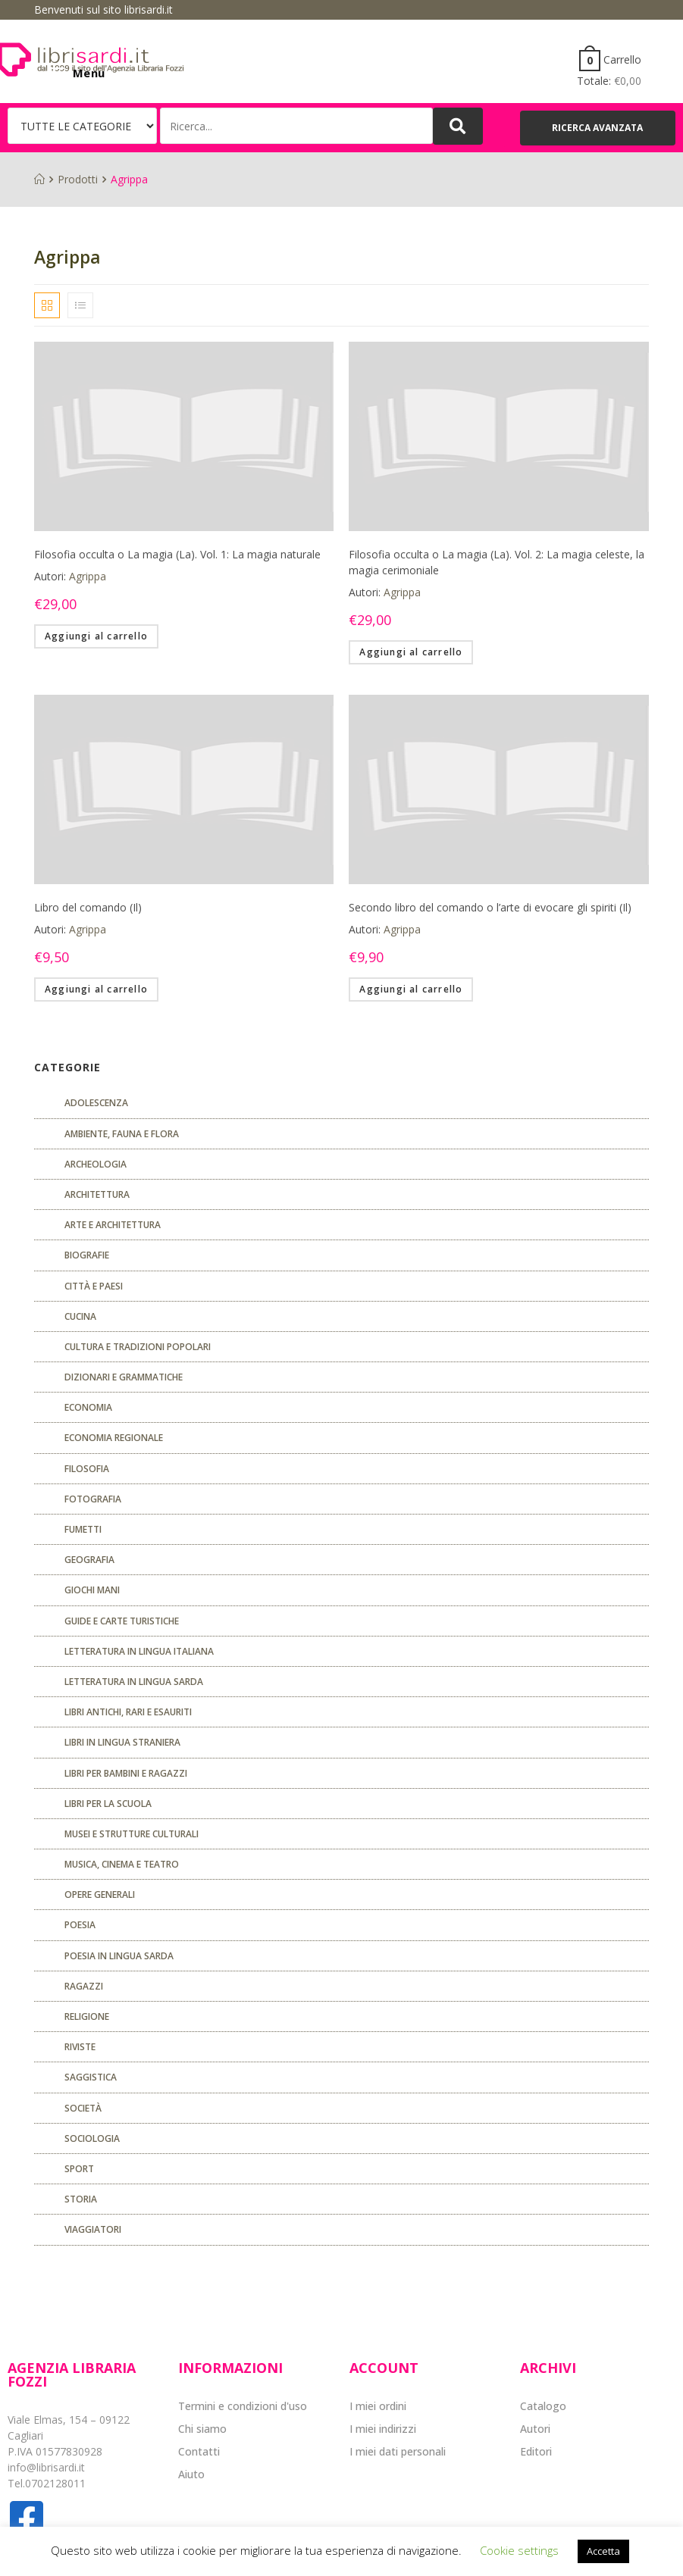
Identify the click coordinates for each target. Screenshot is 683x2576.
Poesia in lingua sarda (119, 1955)
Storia (80, 2199)
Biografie (86, 1255)
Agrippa (87, 576)
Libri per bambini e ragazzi (125, 1773)
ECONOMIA (88, 1407)
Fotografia (92, 1499)
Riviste (80, 2046)
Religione (86, 2016)
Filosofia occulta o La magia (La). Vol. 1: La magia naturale (177, 554)
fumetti (83, 1529)
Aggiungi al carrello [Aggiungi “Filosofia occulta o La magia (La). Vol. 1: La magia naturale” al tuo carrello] (96, 636)
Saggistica (90, 2077)
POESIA (80, 1924)
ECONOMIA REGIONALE (113, 1437)
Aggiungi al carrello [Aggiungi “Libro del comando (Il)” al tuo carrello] (96, 989)
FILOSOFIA (86, 1468)
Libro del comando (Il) (88, 907)
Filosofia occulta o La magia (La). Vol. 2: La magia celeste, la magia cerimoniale (496, 562)
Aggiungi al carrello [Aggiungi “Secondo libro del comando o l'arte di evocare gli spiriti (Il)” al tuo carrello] (410, 989)
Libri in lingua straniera (122, 1742)
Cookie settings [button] (519, 2550)
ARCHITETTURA (97, 1194)
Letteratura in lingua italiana (139, 1651)
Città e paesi (93, 1286)
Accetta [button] (603, 2551)
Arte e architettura (112, 1224)
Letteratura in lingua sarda (133, 1681)
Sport (79, 2168)
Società (83, 2108)
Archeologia (95, 1164)
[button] (597, 128)
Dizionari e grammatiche (123, 1377)
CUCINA (80, 1316)
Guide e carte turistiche (121, 1621)
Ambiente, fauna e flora (121, 1133)
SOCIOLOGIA (92, 2138)
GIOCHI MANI (92, 1589)
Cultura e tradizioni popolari (137, 1346)
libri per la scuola (108, 1803)
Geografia (89, 1559)
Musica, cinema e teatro (121, 1864)
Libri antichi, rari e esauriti (128, 1711)
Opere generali (99, 1894)
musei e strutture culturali (131, 1833)
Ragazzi (83, 1986)
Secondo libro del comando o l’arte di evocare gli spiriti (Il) (490, 907)
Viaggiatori (92, 2229)
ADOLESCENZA (96, 1102)
